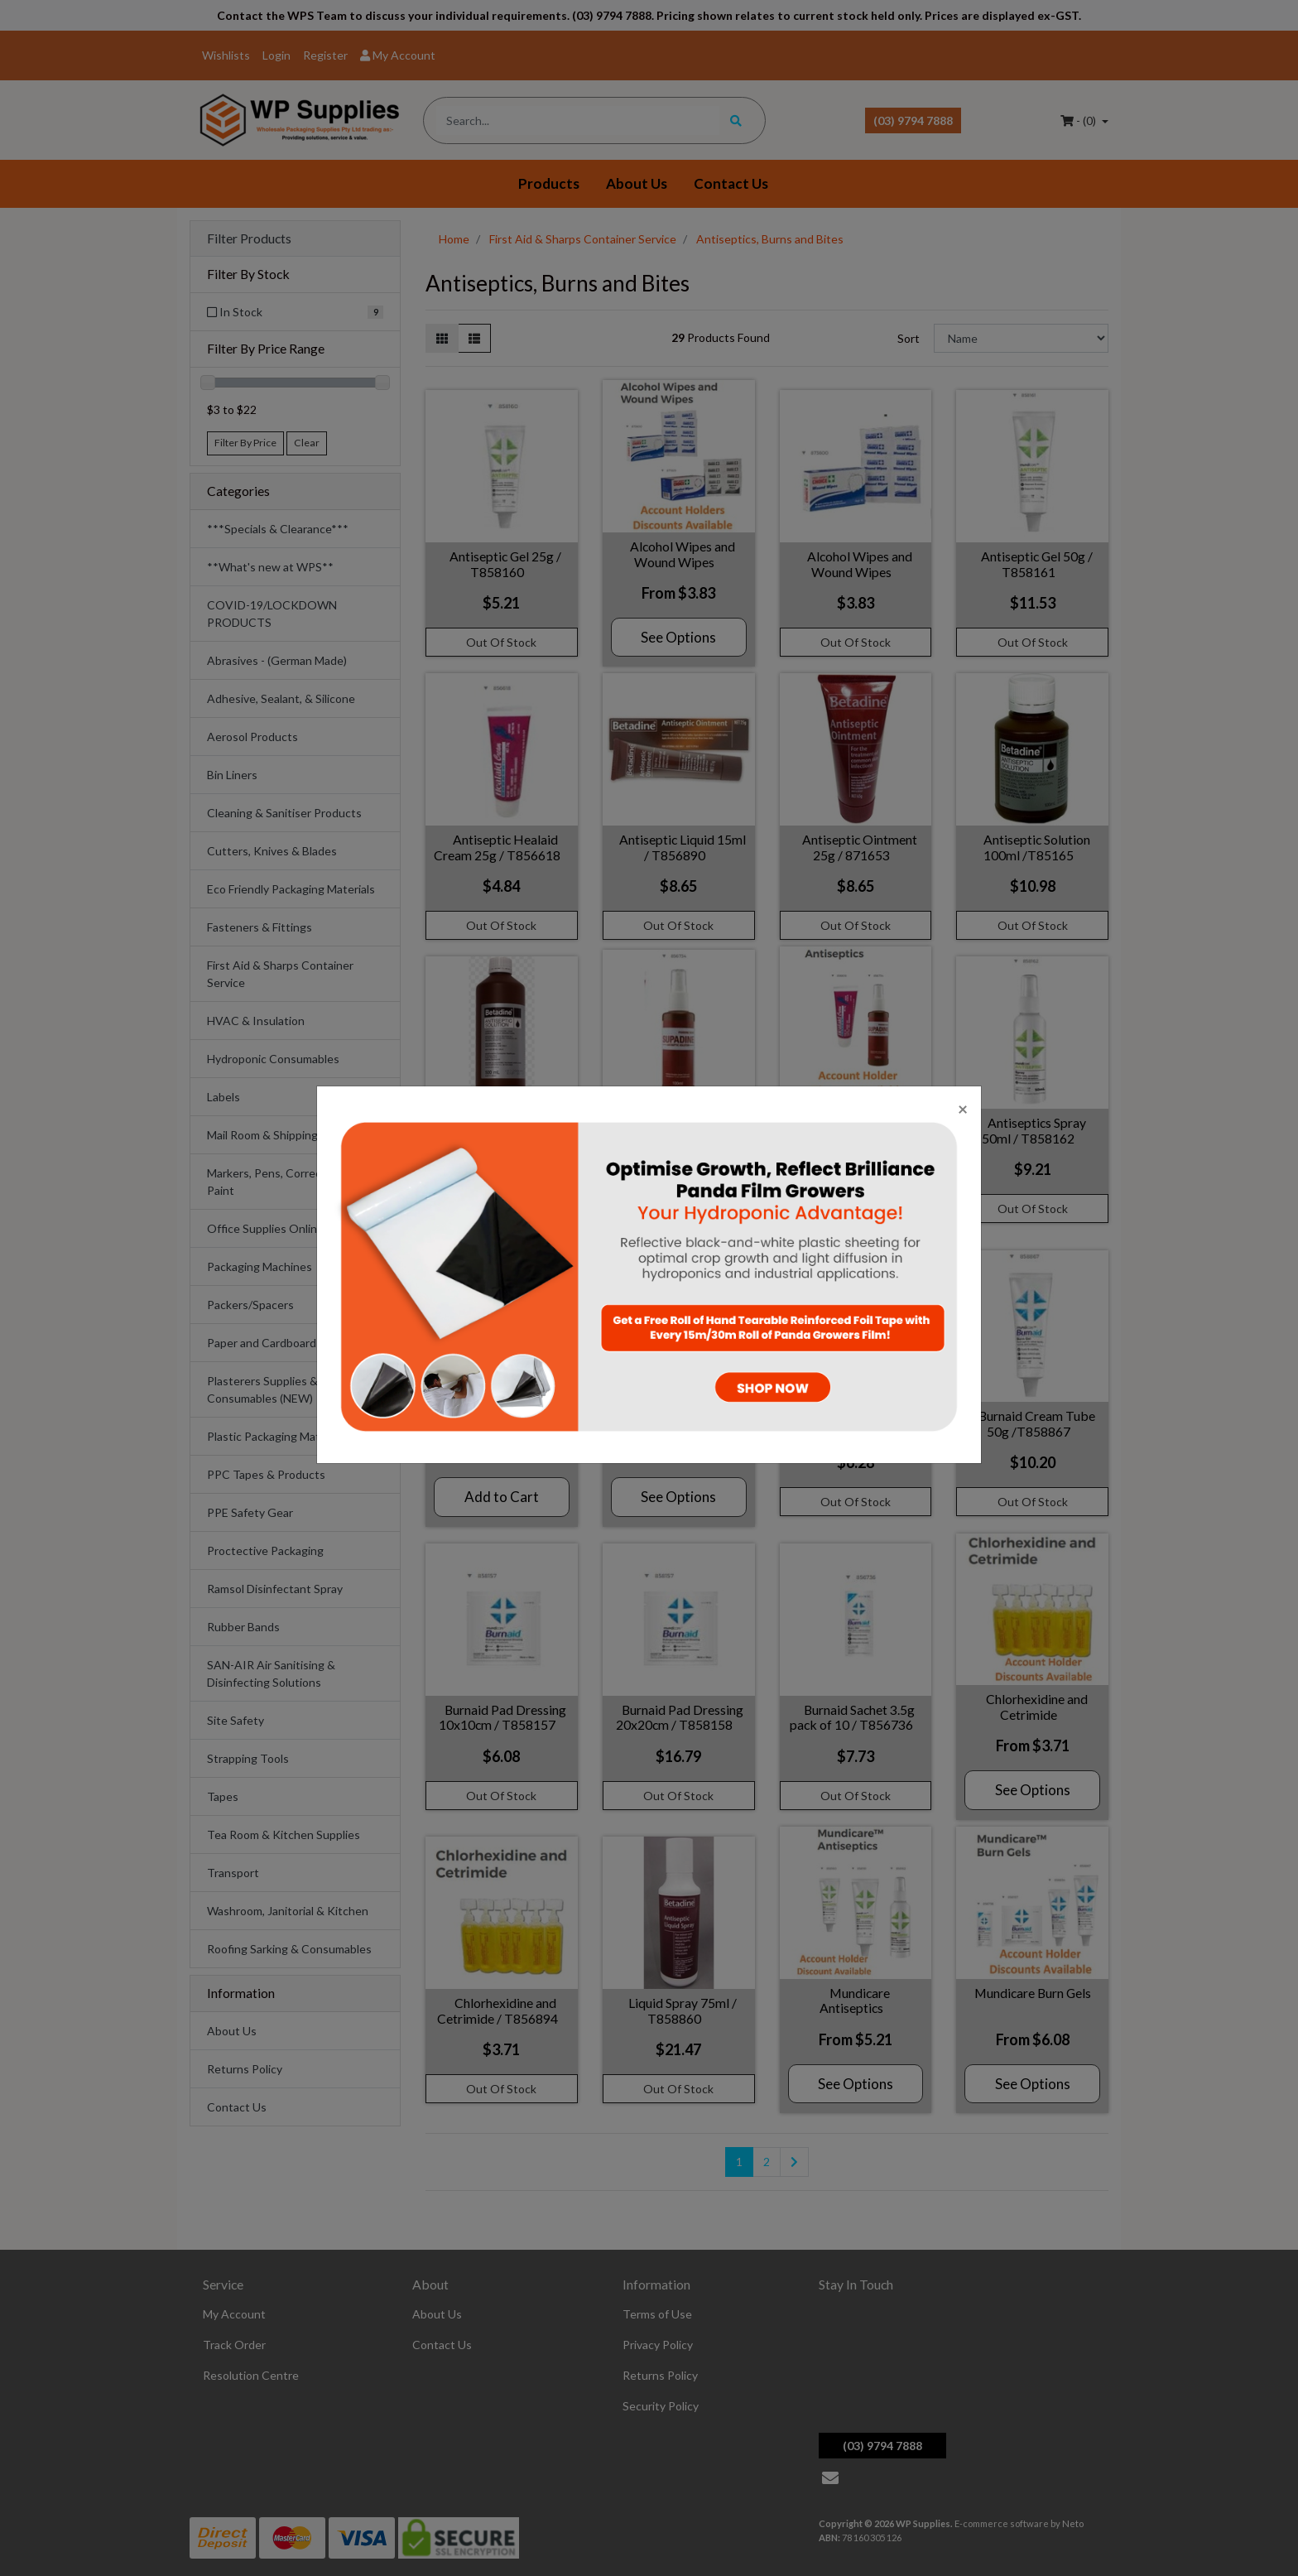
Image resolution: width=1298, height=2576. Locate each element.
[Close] (963, 1108)
